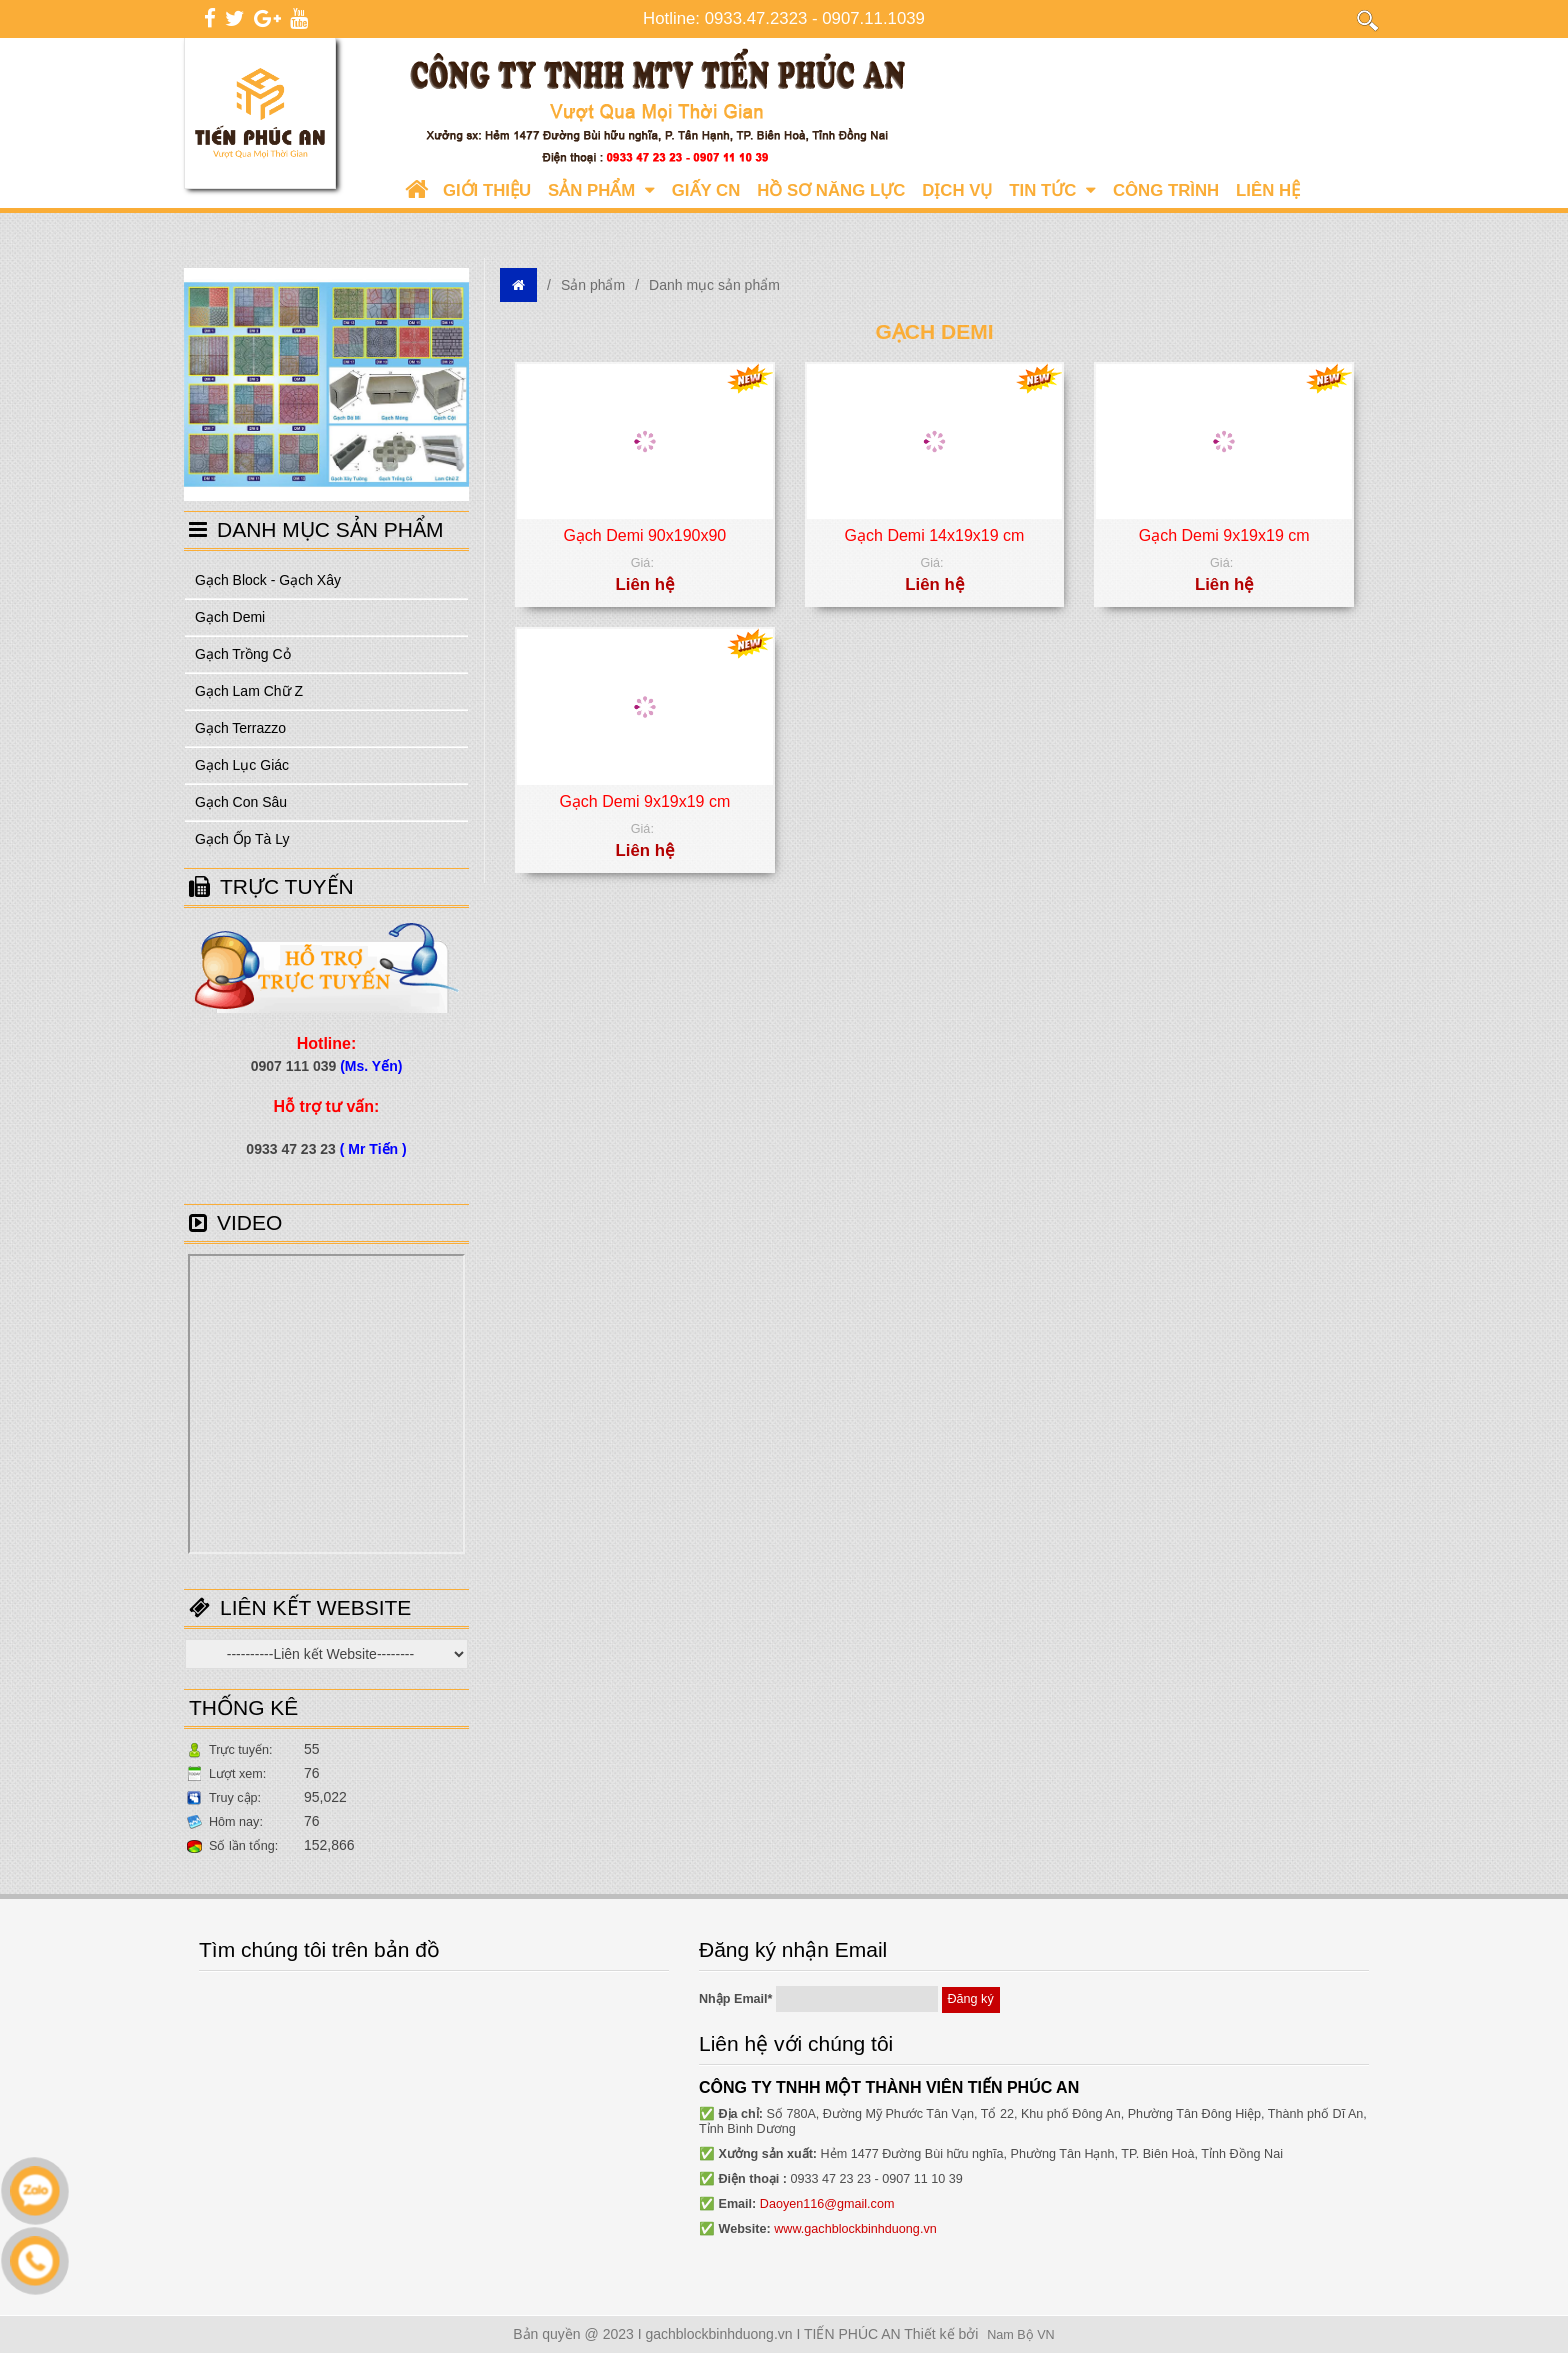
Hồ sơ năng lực (831, 190)
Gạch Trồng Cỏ (243, 654)
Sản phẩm (601, 190)
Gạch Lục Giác (242, 765)
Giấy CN (706, 190)
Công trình (1166, 190)
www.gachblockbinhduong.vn (855, 2229)
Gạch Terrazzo (240, 728)
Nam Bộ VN (1020, 2335)
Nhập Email (736, 1999)
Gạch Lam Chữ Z (249, 691)
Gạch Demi (230, 617)
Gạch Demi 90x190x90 (644, 535)
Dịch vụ (957, 190)
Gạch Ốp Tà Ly (242, 839)
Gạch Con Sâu (241, 802)
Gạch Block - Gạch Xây (268, 580)
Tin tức (1052, 190)
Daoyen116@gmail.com (827, 2204)
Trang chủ (416, 191)
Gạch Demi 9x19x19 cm (1224, 535)
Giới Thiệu (487, 190)
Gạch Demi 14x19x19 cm (935, 535)
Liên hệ (1268, 190)
